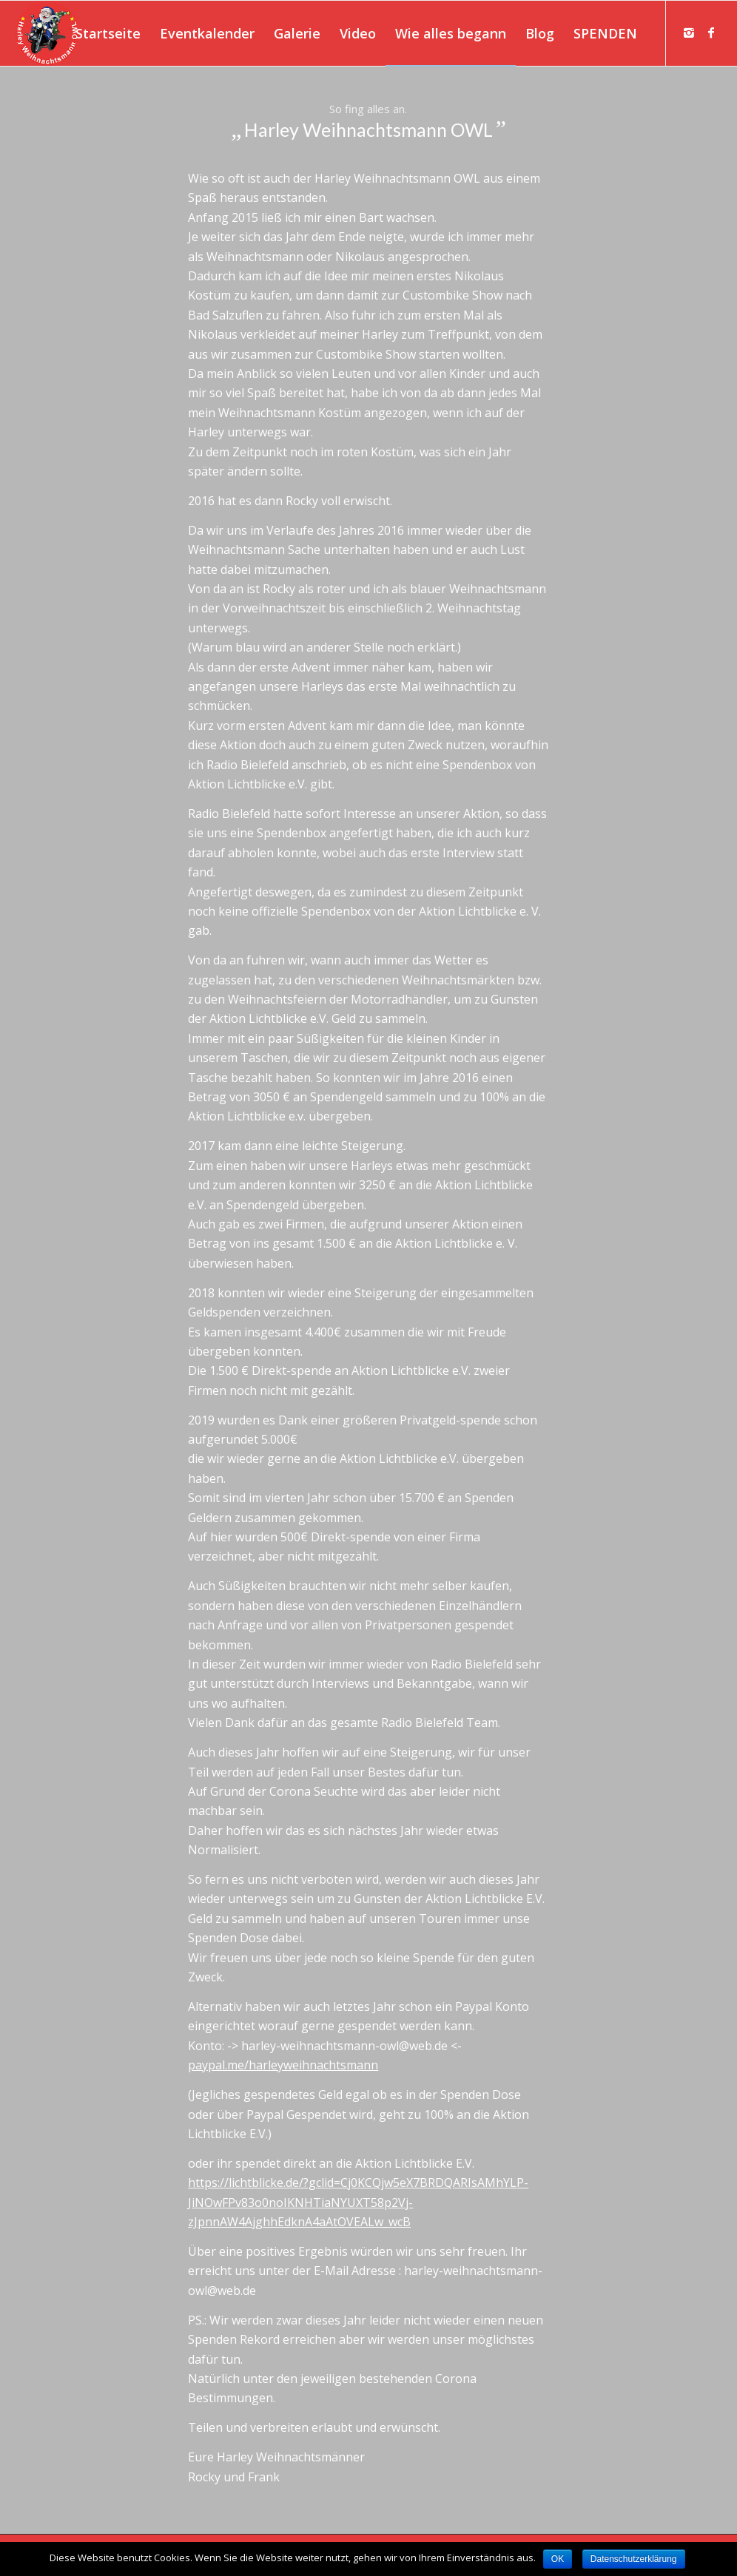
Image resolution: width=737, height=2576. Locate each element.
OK (557, 2559)
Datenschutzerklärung (633, 2559)
